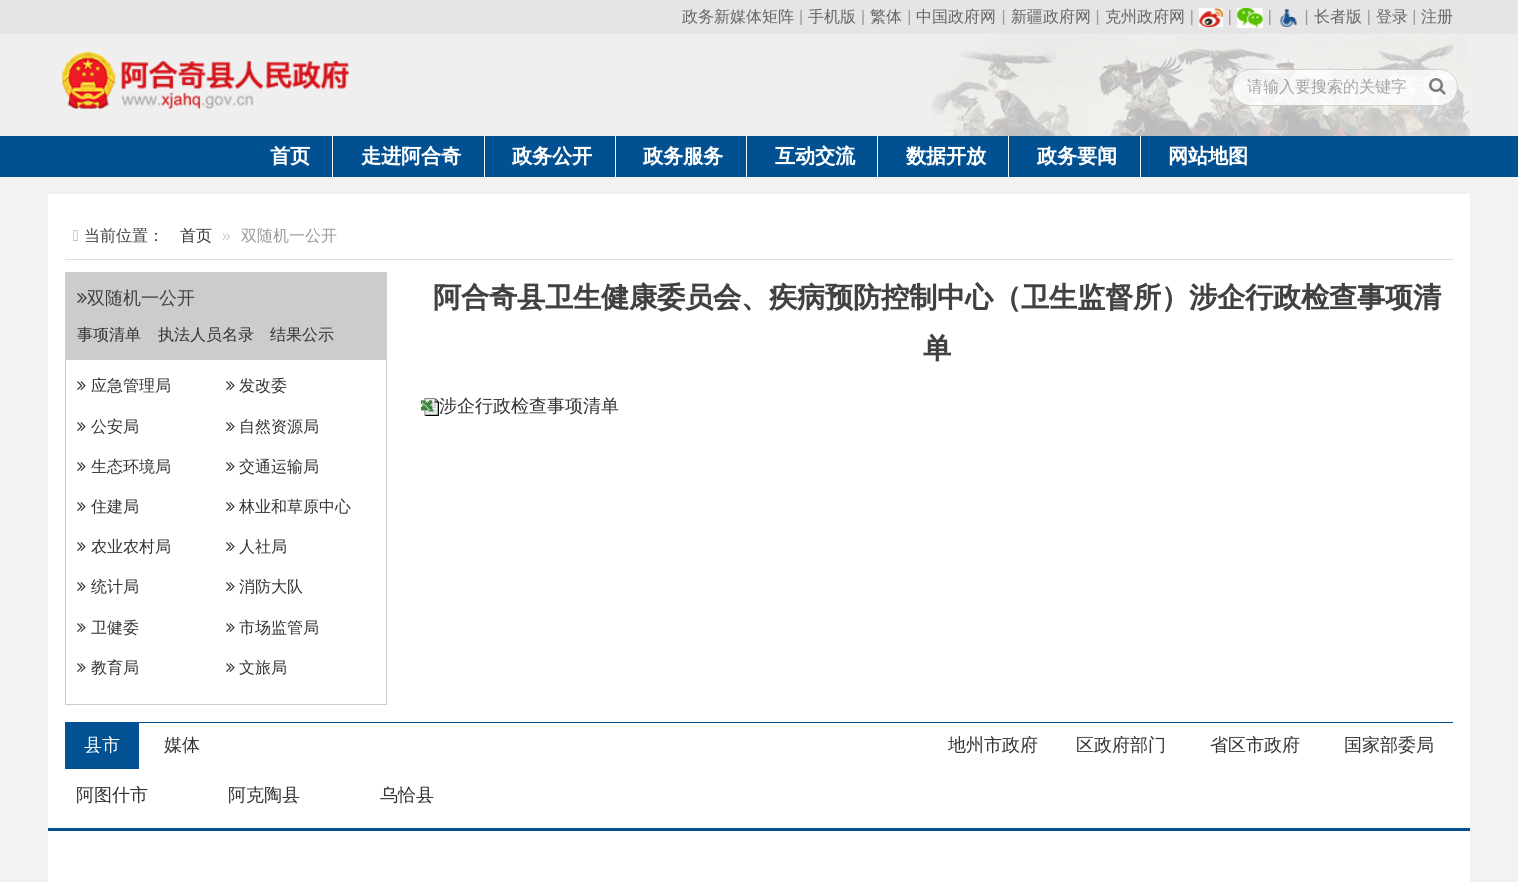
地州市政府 (993, 745)
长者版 (1338, 16)
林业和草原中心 (288, 506)
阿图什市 (112, 795)
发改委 (256, 385)
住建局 (107, 506)
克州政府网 (1145, 16)
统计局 (107, 586)
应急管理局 (123, 385)
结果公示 (302, 334)
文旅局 (256, 667)
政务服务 (683, 156)
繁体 (886, 16)
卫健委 (107, 627)
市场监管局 (272, 627)
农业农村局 (123, 546)
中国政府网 (956, 16)
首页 (290, 156)
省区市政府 (1255, 745)
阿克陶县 (264, 795)
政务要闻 (1077, 156)
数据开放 (946, 156)
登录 (1392, 16)
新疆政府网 (1051, 16)
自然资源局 (272, 426)
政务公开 (552, 156)
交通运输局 (272, 466)
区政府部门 (1121, 745)
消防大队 (264, 586)
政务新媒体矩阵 (738, 16)
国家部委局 (1389, 745)
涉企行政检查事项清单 (529, 406)
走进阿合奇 (411, 156)
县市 (102, 745)
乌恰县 (407, 795)
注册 (1437, 16)
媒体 (182, 745)
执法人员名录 (206, 334)
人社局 (256, 546)
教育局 (107, 667)
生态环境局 (123, 466)
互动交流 (815, 156)
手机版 (832, 16)
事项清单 (109, 334)
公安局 (107, 426)
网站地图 (1208, 156)
